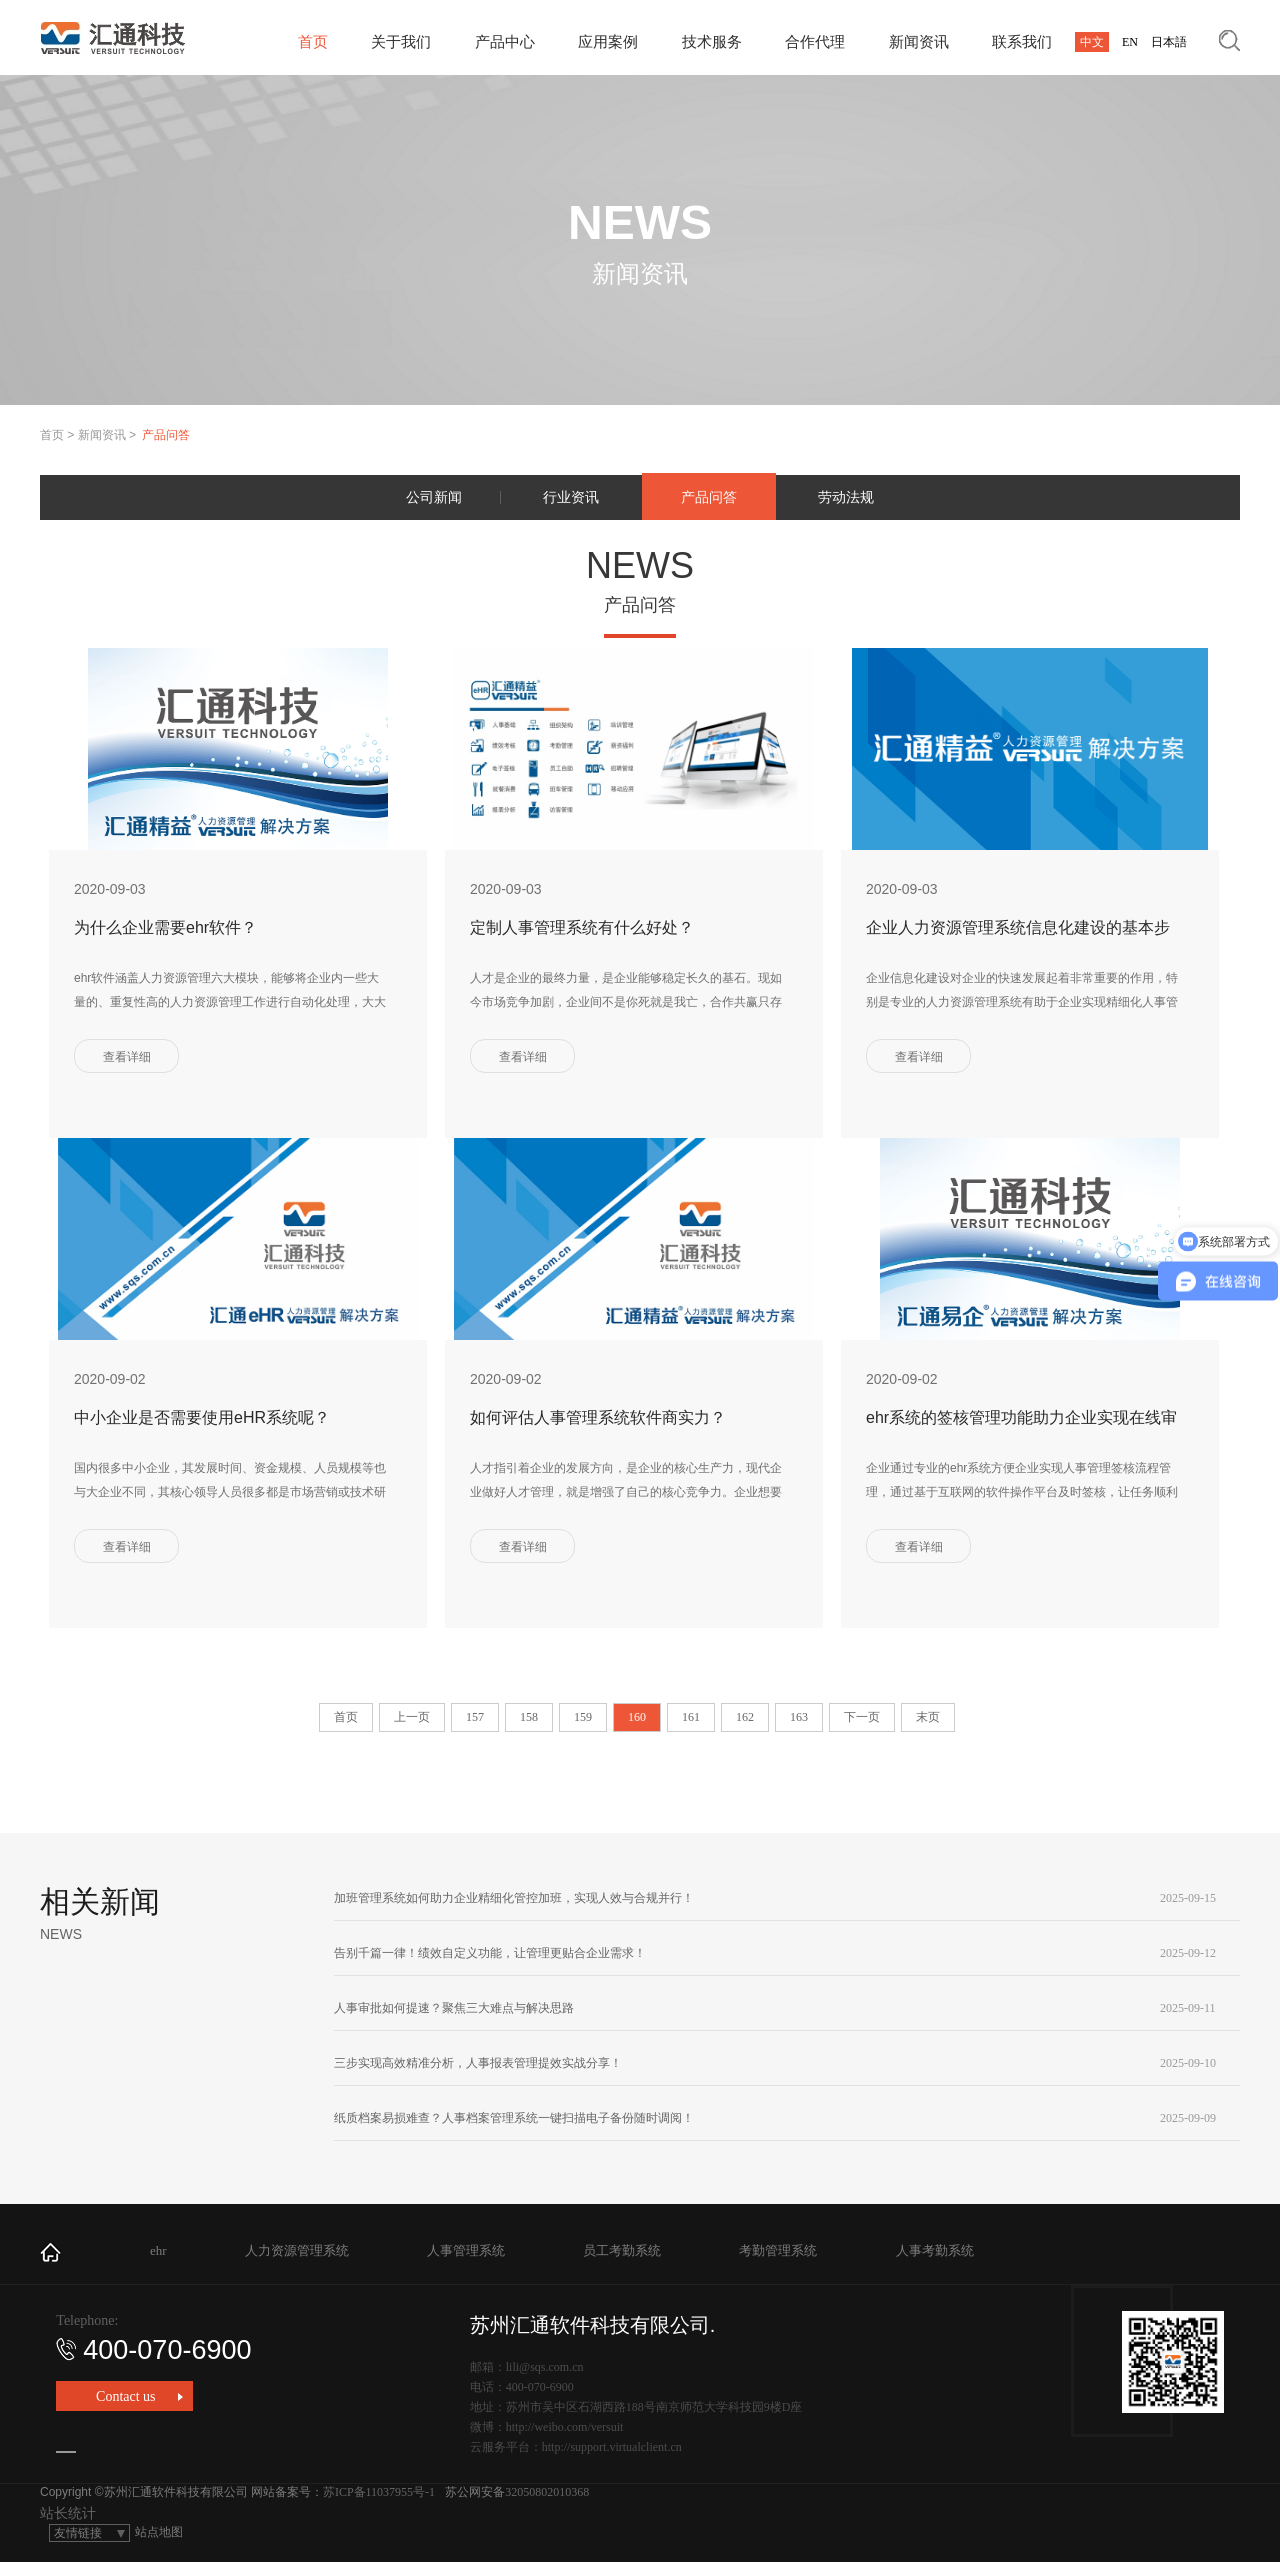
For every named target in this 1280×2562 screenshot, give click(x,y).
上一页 (412, 1717)
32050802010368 (547, 2492)
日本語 (1169, 42)
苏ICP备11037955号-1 (379, 2492)
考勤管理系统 (778, 2250)
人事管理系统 (466, 2250)
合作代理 (815, 42)
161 (691, 1717)
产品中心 (505, 42)
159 (583, 1717)
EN (1130, 42)
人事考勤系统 (935, 2250)
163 (799, 1717)
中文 (1092, 42)
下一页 (862, 1717)
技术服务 (712, 42)
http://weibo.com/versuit (565, 2427)
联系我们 (1022, 42)
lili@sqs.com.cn (545, 2367)
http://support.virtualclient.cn (612, 2447)
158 (529, 1717)
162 (745, 1717)
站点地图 (159, 2532)
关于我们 (401, 42)
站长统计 (68, 2513)
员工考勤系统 (622, 2250)
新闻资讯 (919, 42)
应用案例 (608, 42)
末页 (928, 1717)
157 (475, 1717)
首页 (313, 42)
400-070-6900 (153, 2350)
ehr (158, 2250)
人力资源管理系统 (297, 2250)
